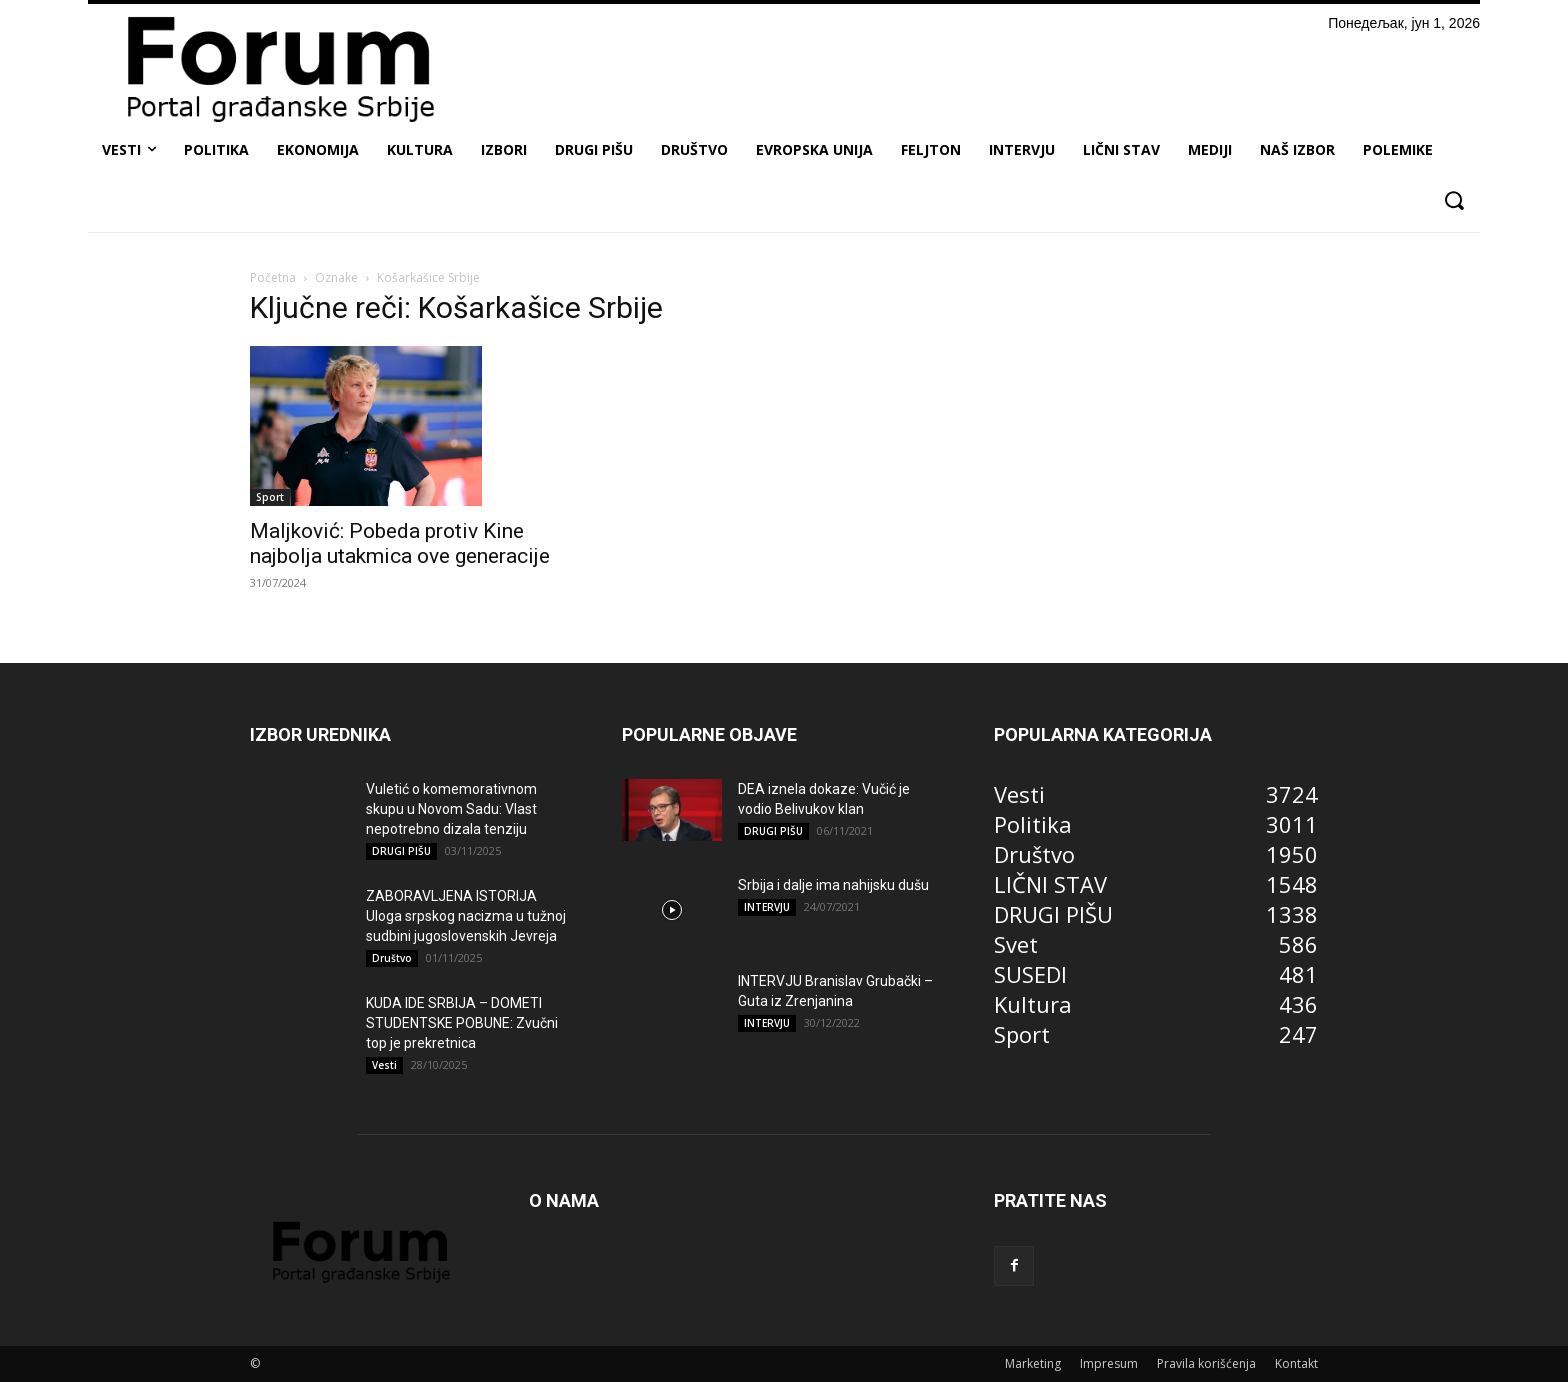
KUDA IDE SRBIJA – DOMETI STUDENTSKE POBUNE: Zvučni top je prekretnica (462, 1023)
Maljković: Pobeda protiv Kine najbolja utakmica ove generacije (400, 543)
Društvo (392, 958)
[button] (1453, 200)
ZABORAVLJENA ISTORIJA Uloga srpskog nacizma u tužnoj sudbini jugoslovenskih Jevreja (466, 916)
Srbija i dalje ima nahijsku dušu (833, 885)
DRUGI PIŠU (401, 851)
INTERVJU (767, 907)
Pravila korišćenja (1206, 1363)
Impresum (1109, 1363)
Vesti (384, 1065)
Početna (273, 277)
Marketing (1033, 1363)
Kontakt (1296, 1363)
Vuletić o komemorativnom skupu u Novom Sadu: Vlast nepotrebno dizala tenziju (451, 809)
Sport (270, 497)
